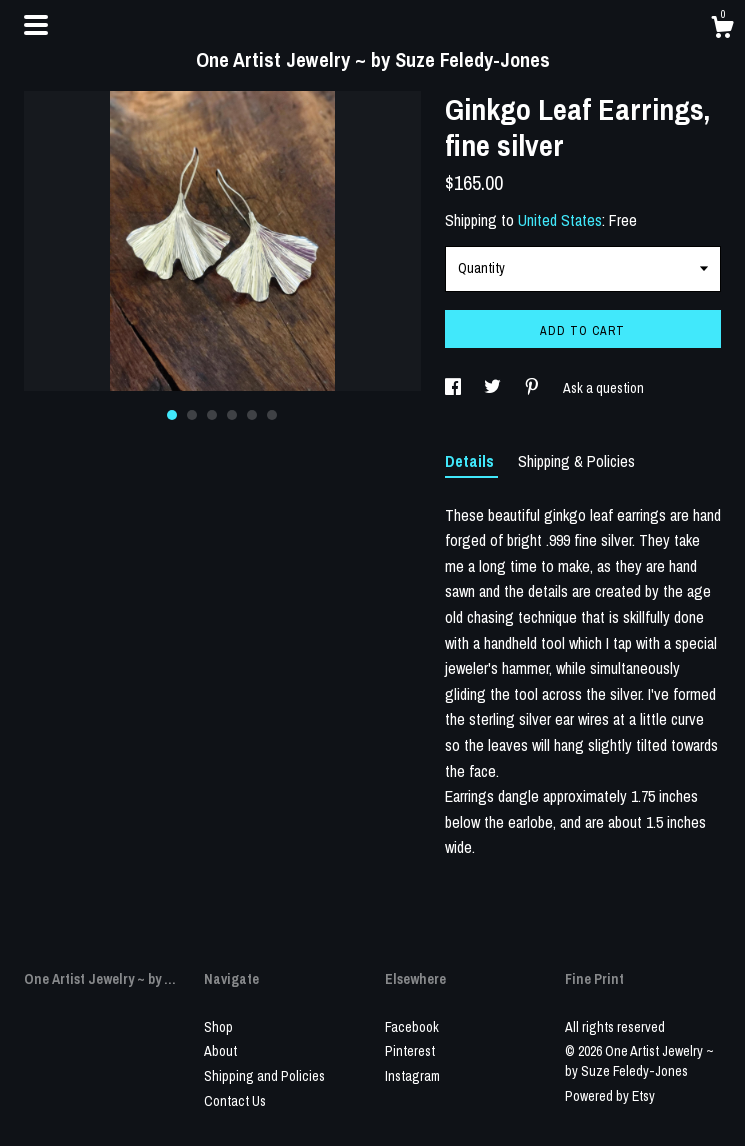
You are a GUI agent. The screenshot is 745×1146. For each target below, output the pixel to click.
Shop (218, 1027)
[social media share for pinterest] (533, 388)
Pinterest (410, 1051)
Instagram (412, 1076)
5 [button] (252, 415)
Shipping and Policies (264, 1076)
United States (560, 220)
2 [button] (192, 415)
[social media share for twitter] (494, 388)
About (220, 1051)
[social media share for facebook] (454, 388)
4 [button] (232, 415)
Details (471, 461)
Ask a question (603, 388)
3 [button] (212, 415)
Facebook (412, 1027)
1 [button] (172, 415)
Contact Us (235, 1101)
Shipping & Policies (576, 461)
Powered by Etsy (610, 1096)
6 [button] (272, 415)
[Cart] (722, 30)
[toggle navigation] (36, 25)
